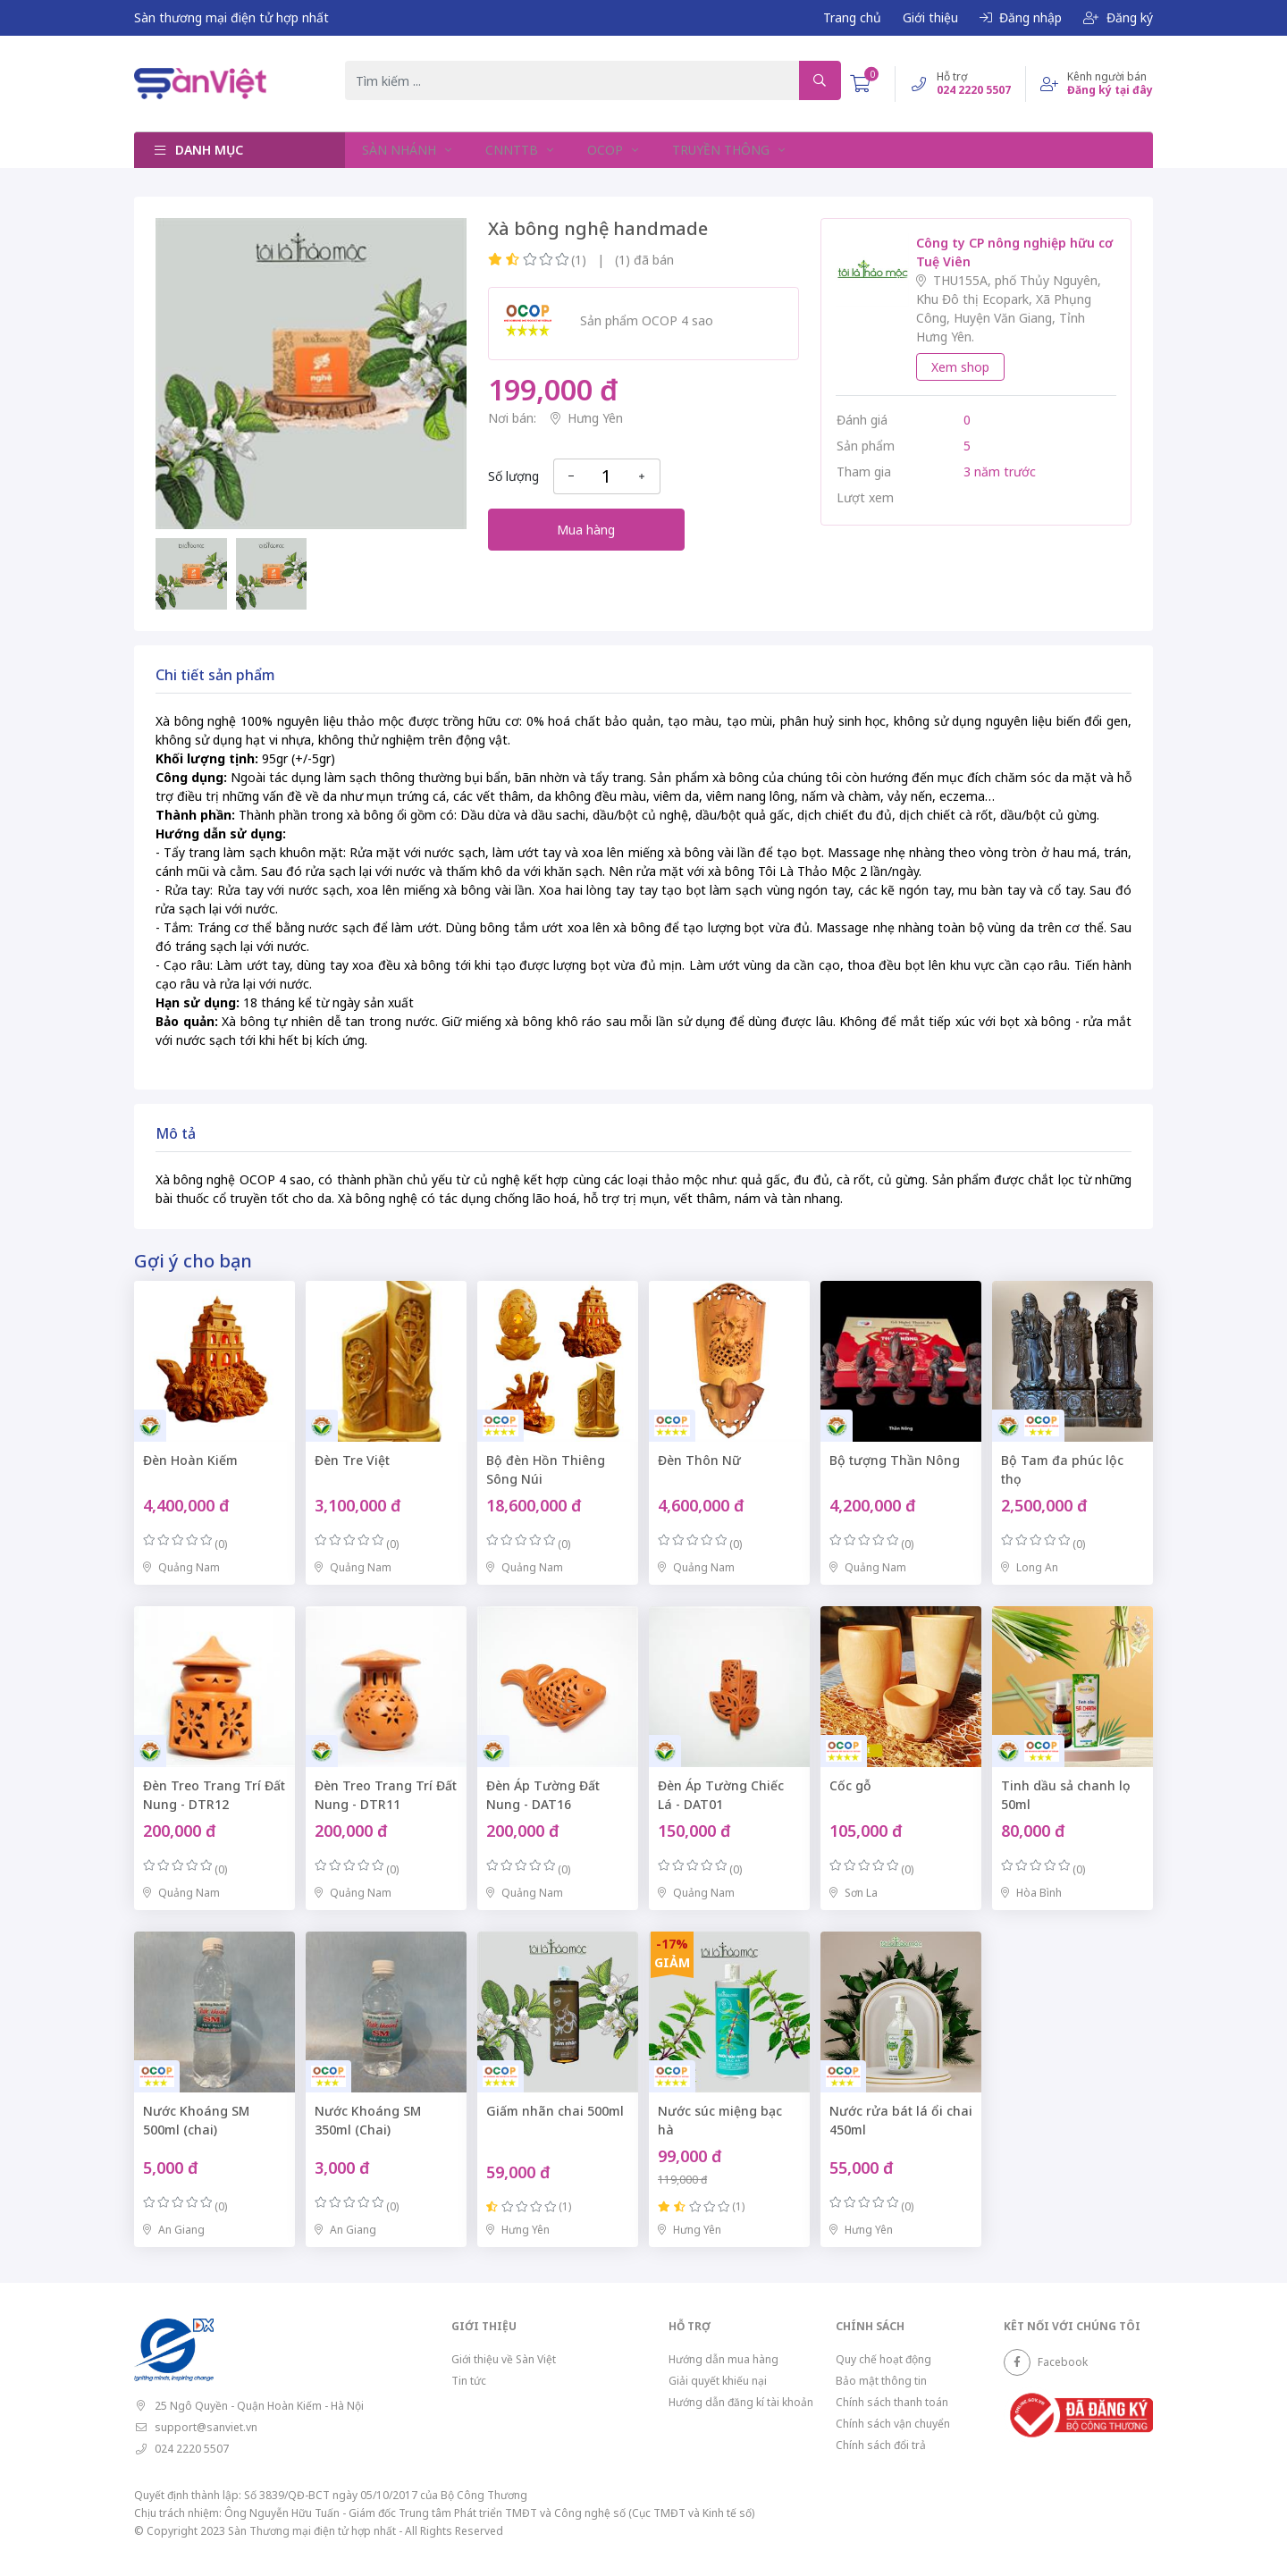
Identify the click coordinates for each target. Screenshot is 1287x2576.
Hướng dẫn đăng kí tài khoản (741, 2402)
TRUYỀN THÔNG (716, 149)
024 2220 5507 (192, 2448)
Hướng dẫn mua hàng (723, 2359)
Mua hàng (586, 529)
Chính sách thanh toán (892, 2402)
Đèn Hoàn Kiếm (190, 1460)
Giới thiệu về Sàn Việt (503, 2359)
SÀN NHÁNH (400, 149)
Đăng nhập (1021, 17)
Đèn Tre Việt (352, 1460)
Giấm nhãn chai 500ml (555, 2110)
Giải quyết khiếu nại (718, 2380)
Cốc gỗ (850, 1785)
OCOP (602, 149)
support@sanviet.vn (206, 2427)
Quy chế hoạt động (883, 2359)
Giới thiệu (930, 17)
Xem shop (960, 366)
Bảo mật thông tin (881, 2380)
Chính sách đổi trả (881, 2445)
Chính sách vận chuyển (893, 2423)
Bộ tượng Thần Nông (894, 1460)
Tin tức (468, 2380)
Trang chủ (852, 17)
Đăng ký (1118, 17)
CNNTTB (511, 149)
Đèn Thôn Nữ (699, 1460)
